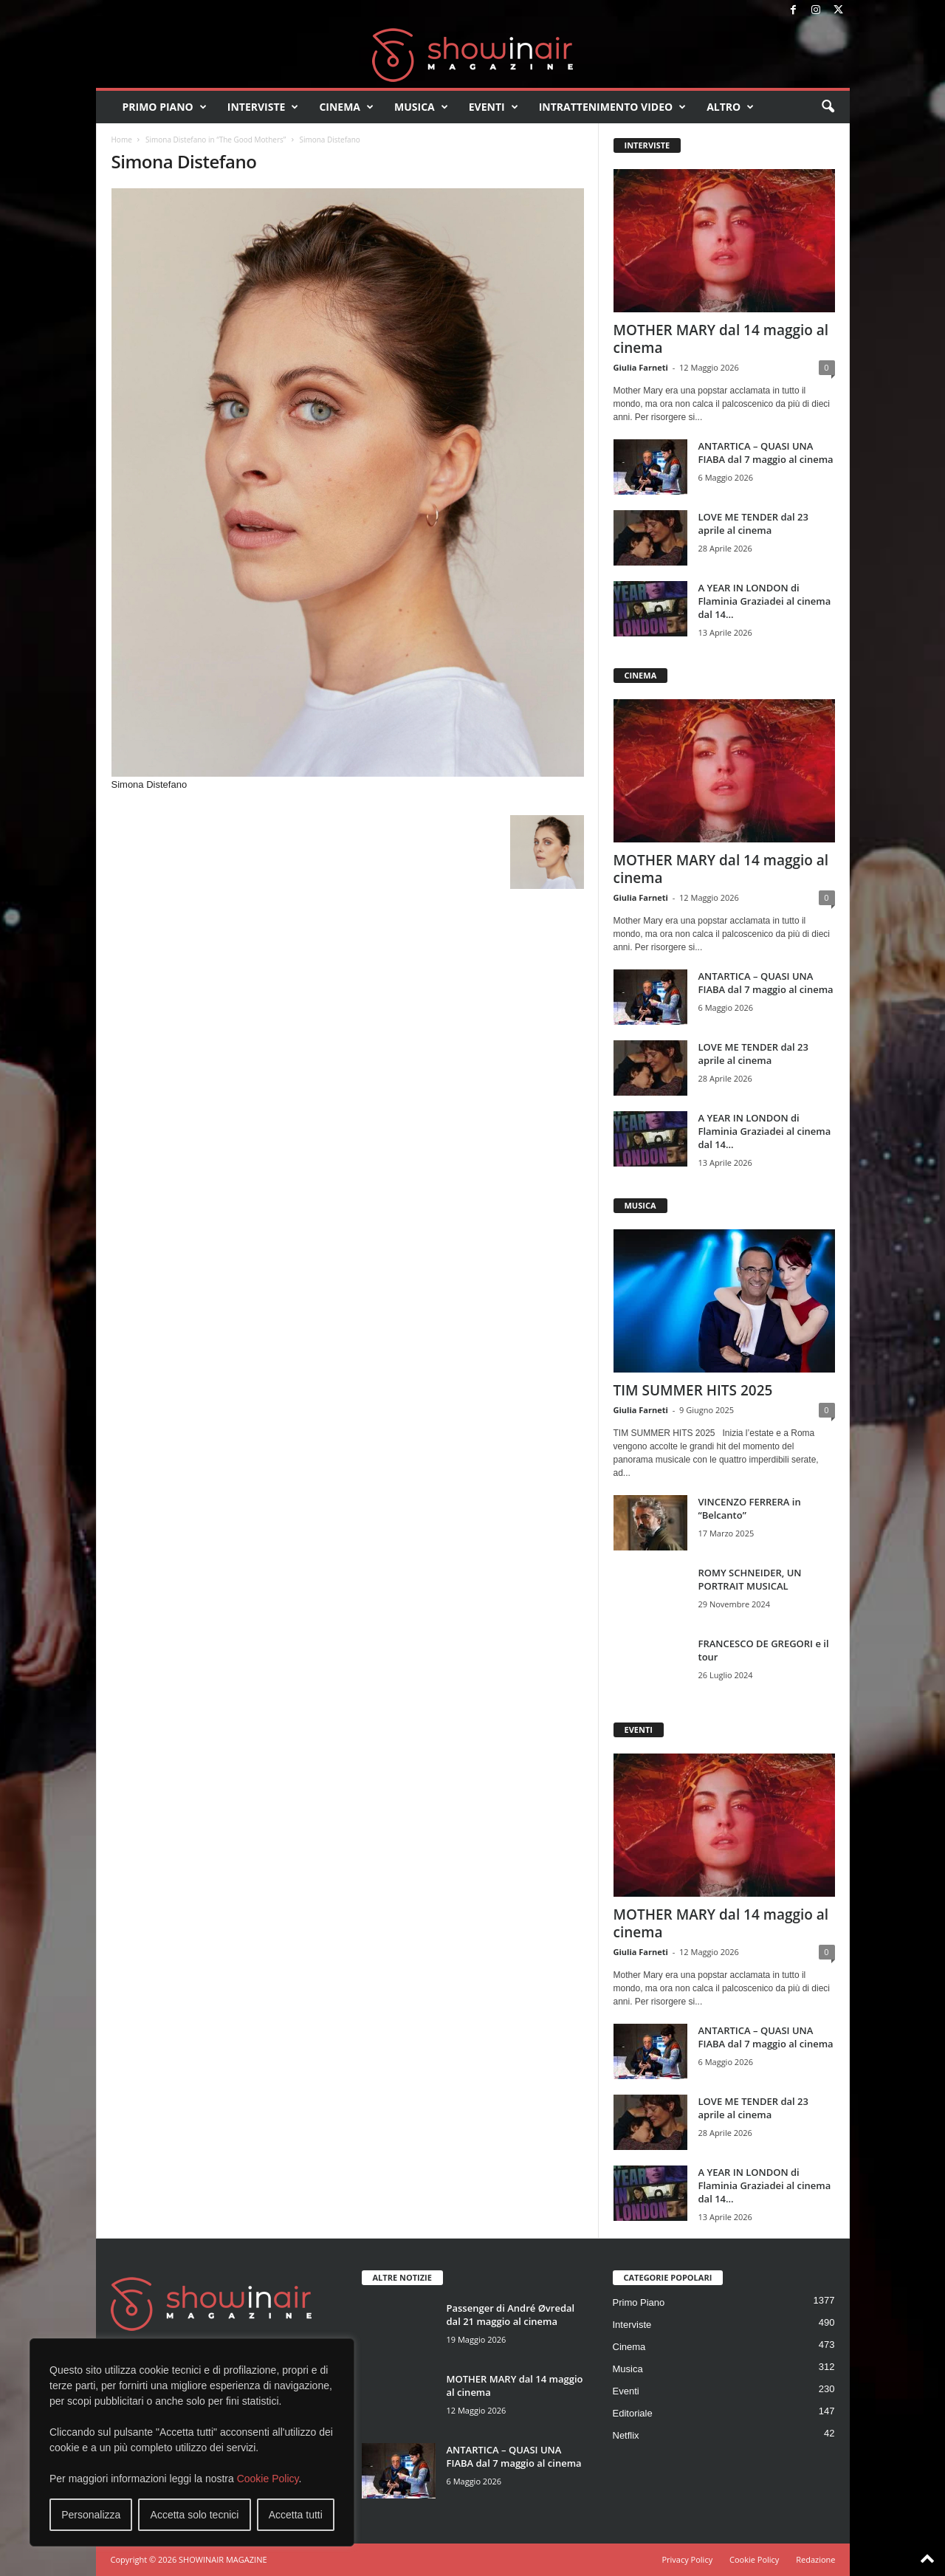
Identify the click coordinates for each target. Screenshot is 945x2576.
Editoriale (633, 2413)
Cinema (346, 107)
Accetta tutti (296, 2515)
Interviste (263, 107)
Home (121, 139)
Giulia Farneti (641, 367)
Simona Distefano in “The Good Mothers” (215, 139)
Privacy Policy (687, 2559)
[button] (827, 107)
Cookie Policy (268, 2478)
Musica (421, 107)
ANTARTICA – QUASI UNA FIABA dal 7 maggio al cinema (766, 452)
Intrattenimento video (613, 107)
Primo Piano (165, 107)
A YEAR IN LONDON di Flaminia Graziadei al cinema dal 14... (764, 601)
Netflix (626, 2435)
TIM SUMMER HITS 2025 (693, 1390)
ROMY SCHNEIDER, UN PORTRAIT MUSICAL (750, 1579)
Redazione (815, 2559)
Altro (730, 107)
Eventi (493, 107)
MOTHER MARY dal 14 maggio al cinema (721, 338)
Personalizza (90, 2515)
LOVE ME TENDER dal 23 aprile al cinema (753, 523)
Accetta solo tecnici (195, 2515)
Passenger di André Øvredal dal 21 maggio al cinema (511, 2314)
